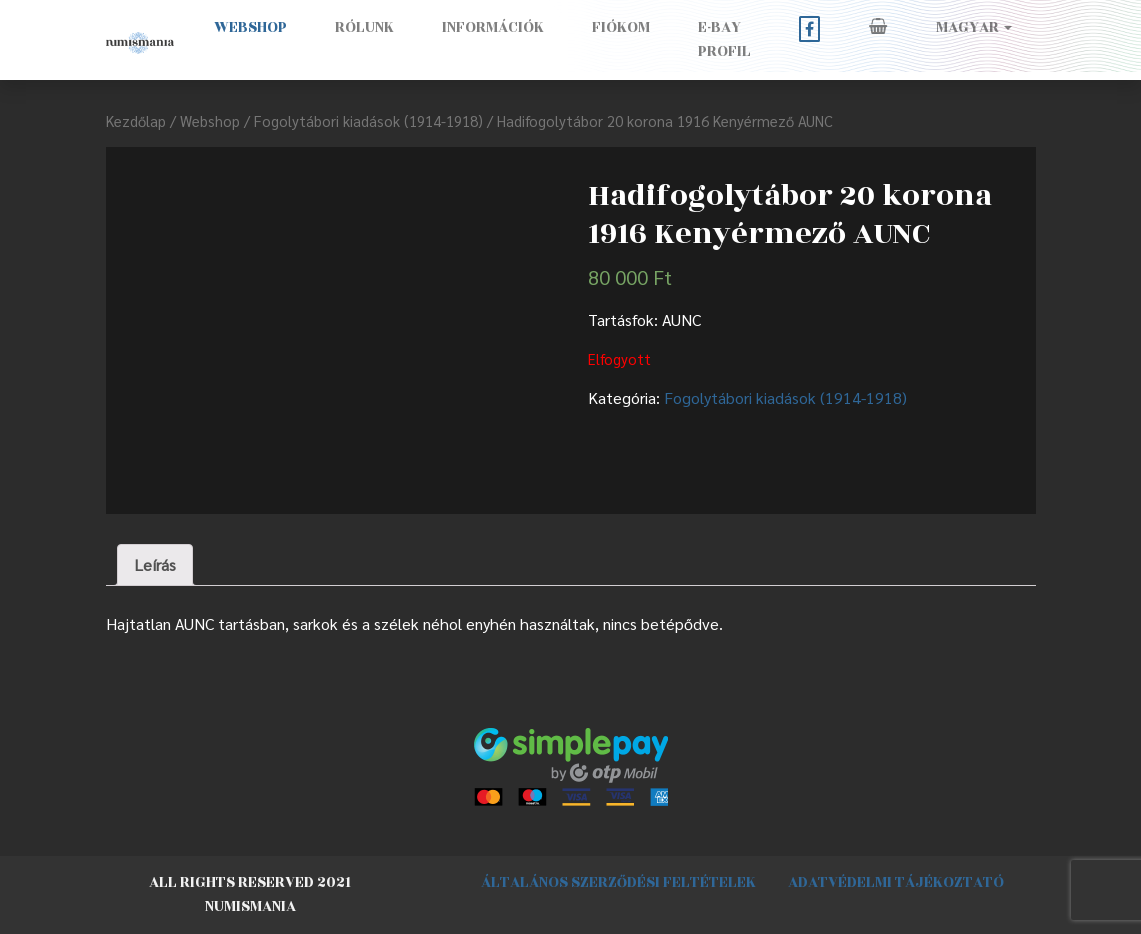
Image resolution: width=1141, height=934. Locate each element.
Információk (493, 27)
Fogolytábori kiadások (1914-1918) (368, 120)
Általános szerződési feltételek (618, 882)
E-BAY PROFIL (724, 39)
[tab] (155, 565)
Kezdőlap (136, 120)
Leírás (155, 564)
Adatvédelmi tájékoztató (896, 882)
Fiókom (621, 27)
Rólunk (364, 27)
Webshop (250, 27)
